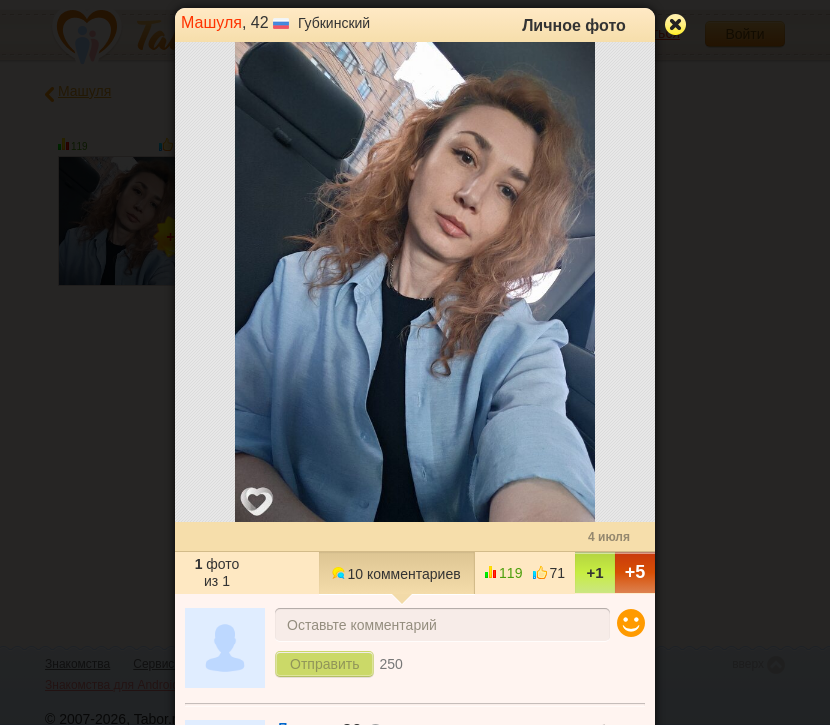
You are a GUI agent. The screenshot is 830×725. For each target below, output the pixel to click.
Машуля (211, 22)
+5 (635, 572)
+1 (594, 572)
